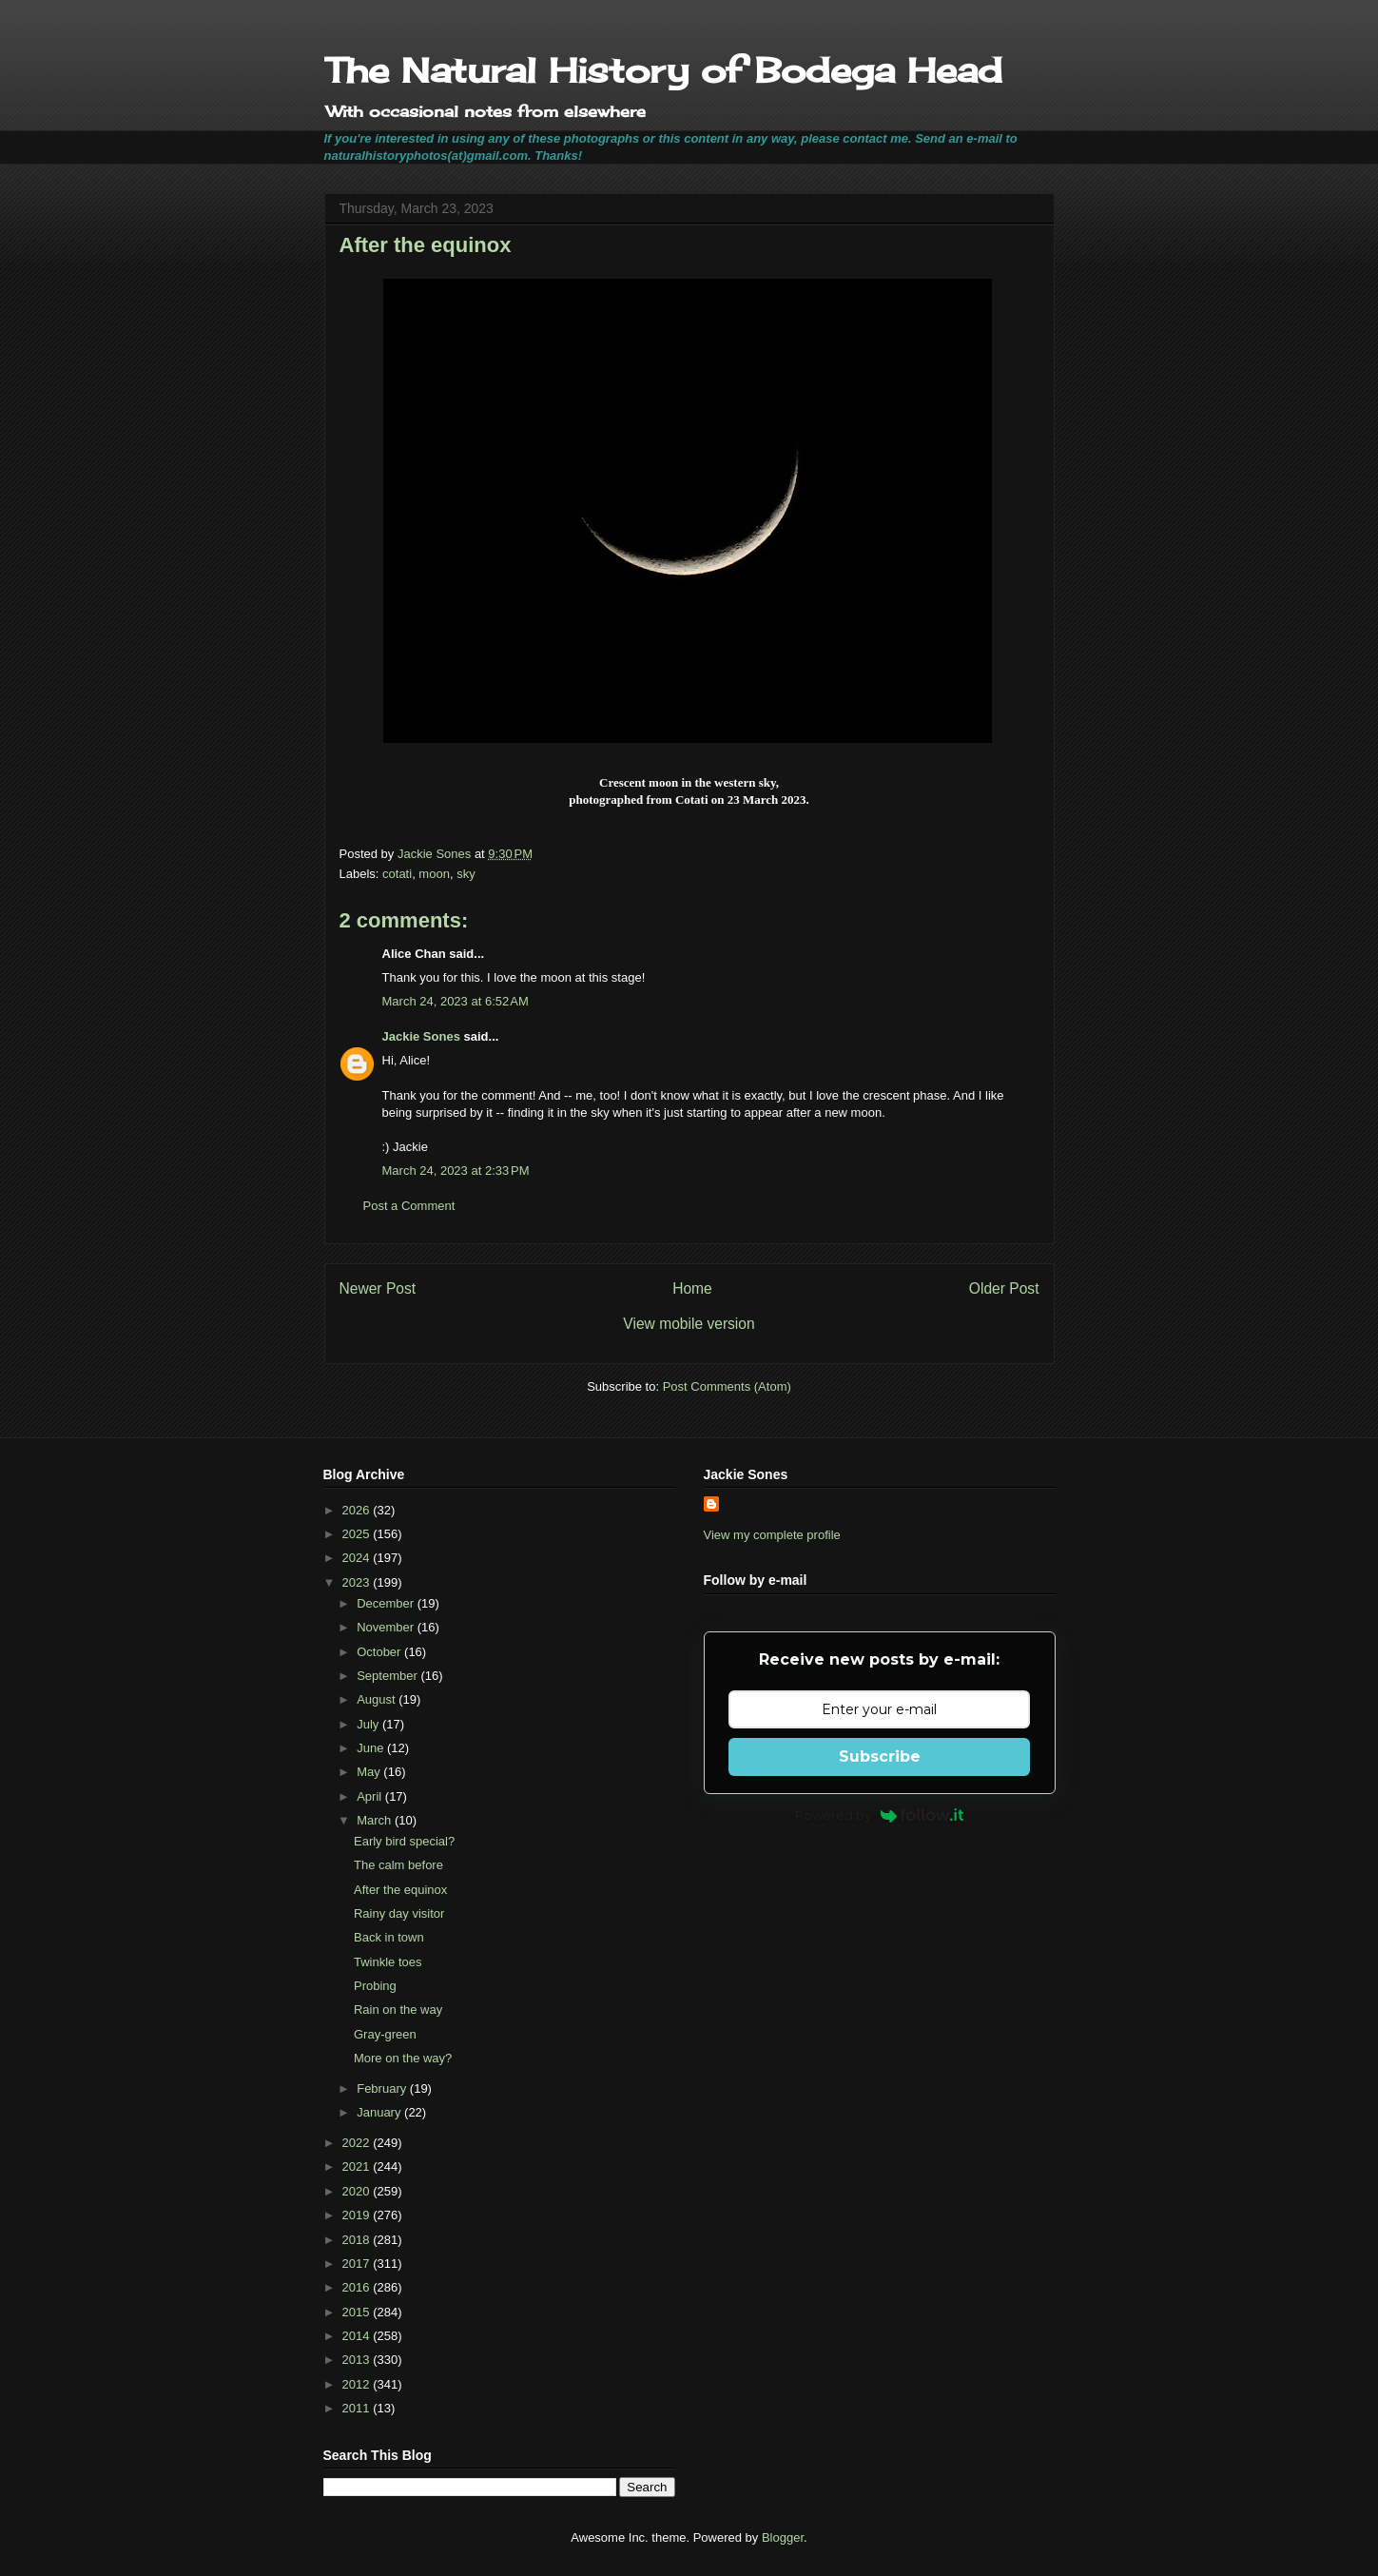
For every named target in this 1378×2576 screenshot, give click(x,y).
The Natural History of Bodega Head (663, 70)
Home (692, 1288)
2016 (358, 2287)
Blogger (783, 2537)
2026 (358, 1510)
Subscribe (880, 1756)
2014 (358, 2336)
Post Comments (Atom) (727, 1386)
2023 (358, 1582)
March (376, 1820)
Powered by (879, 1815)
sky (466, 874)
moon (434, 874)
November (387, 1627)
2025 (358, 1534)
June (372, 1748)
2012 (358, 2384)
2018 (358, 2240)
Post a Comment (409, 1206)
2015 (358, 2312)
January (380, 2112)
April (371, 1796)
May (370, 1772)
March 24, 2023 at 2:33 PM (456, 1170)
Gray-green (385, 2034)
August (377, 1699)
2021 (358, 2166)
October (380, 1652)
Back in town (389, 1937)
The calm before (398, 1865)
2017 (358, 2263)
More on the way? (403, 2058)
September (388, 1676)
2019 (358, 2215)
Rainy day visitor (399, 1913)
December (387, 1603)
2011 (358, 2408)
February (383, 2088)
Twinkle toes (388, 1962)
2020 (358, 2191)
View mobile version (688, 1324)
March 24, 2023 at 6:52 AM (455, 1001)
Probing (375, 1986)
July (369, 1724)
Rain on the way (398, 2009)
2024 (358, 1558)
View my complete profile (772, 1535)
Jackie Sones (421, 1036)
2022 (358, 2143)
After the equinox (400, 1890)
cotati (397, 874)
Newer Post (378, 1288)
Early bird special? (404, 1841)
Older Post (1004, 1288)
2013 (358, 2359)
